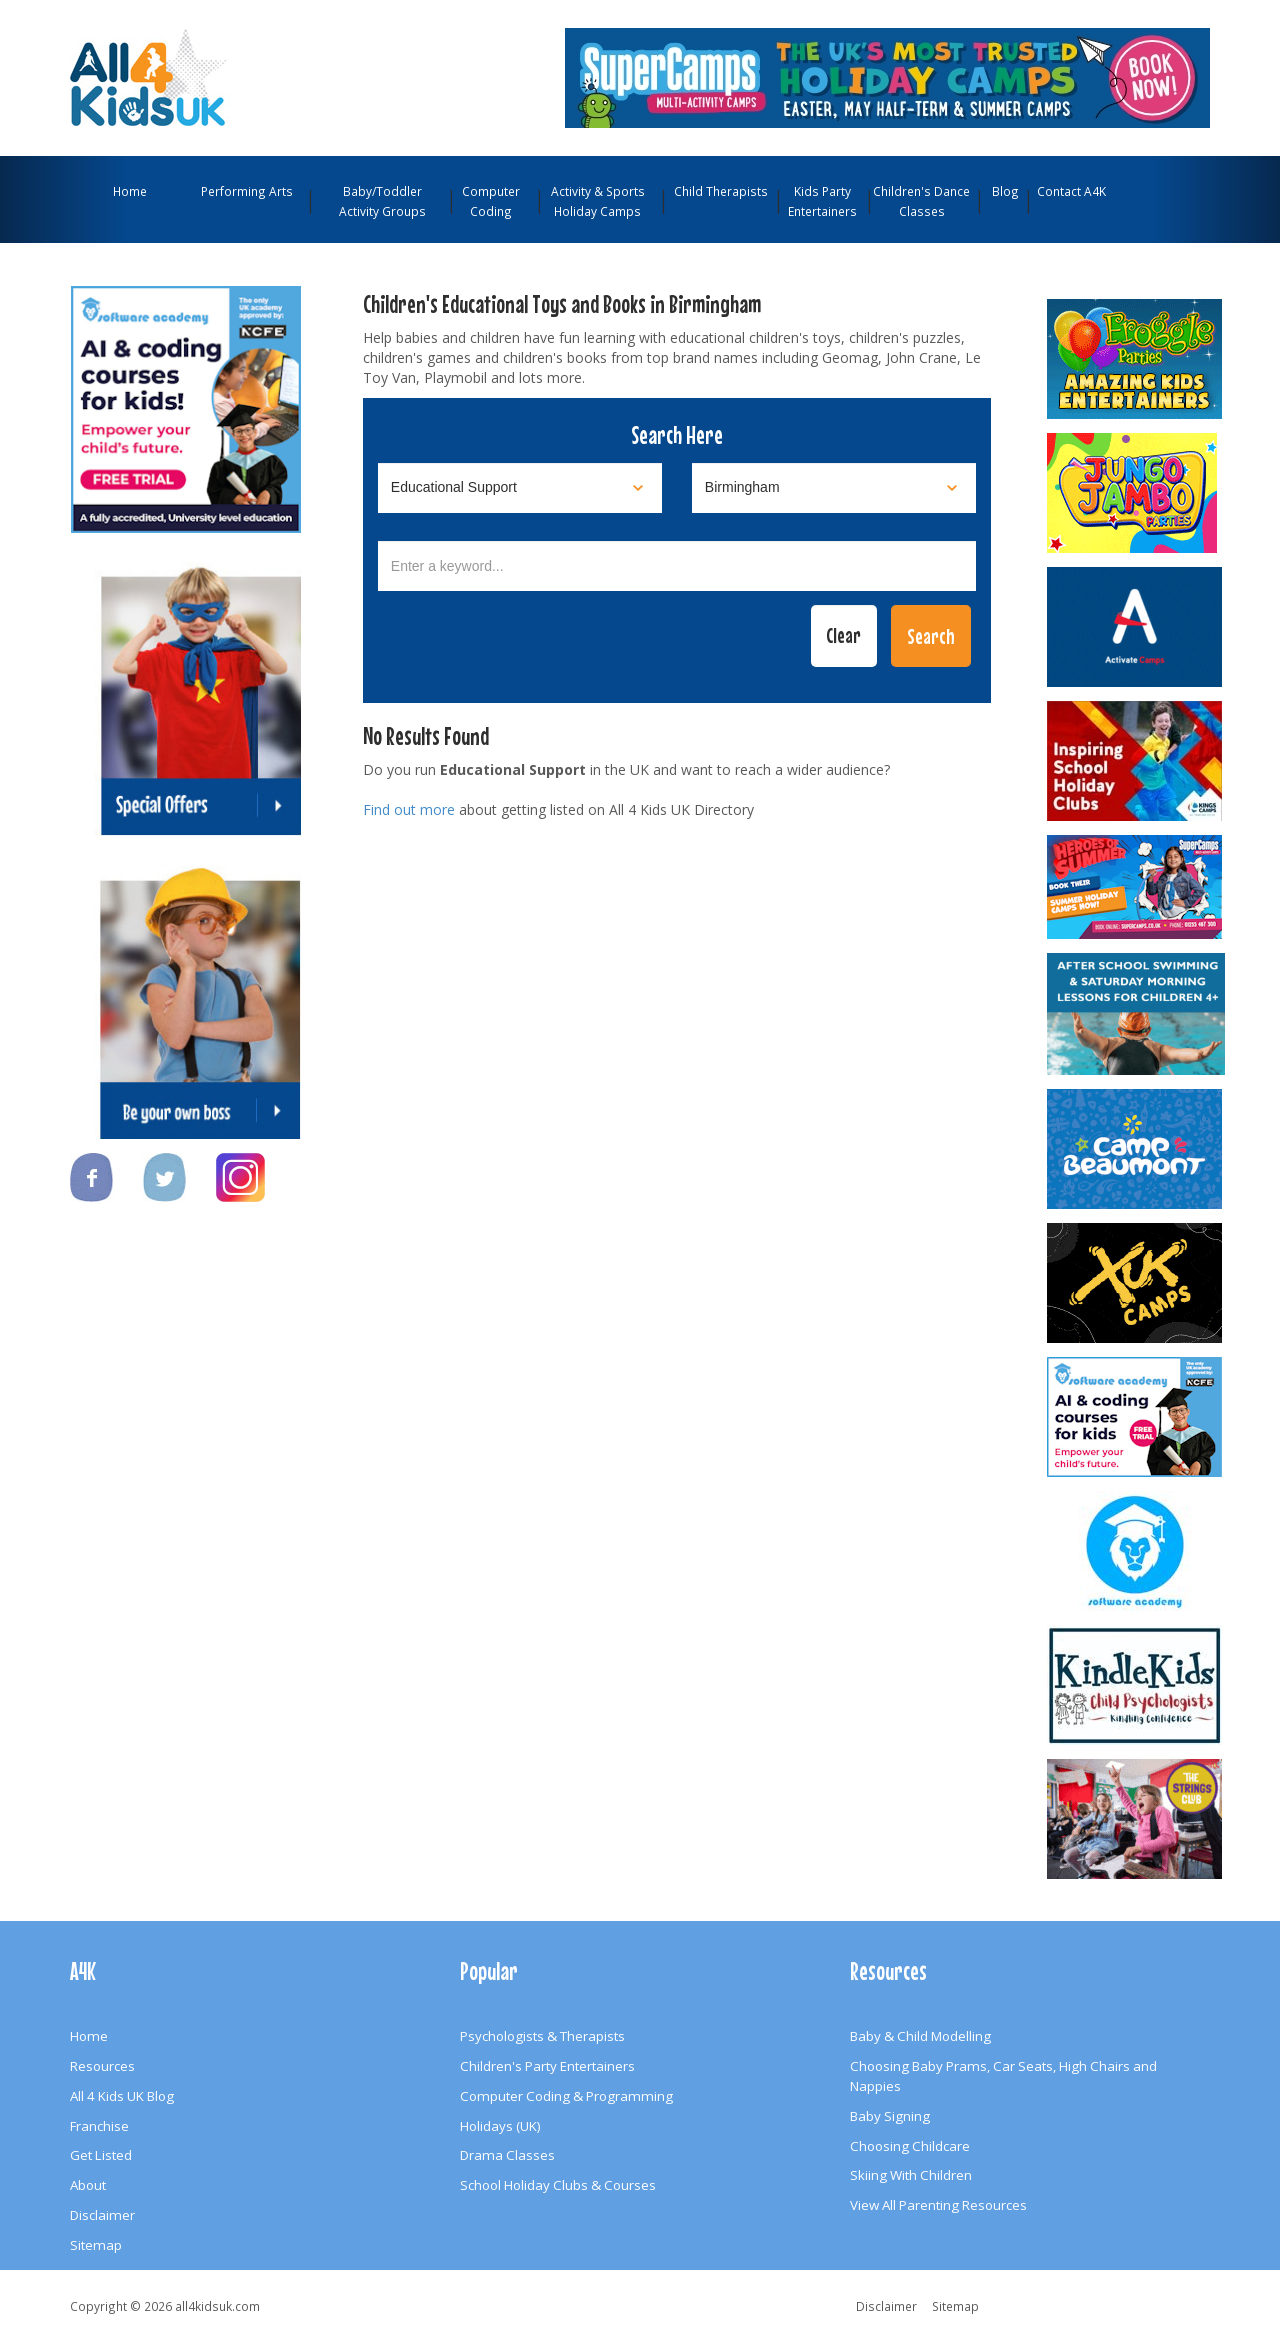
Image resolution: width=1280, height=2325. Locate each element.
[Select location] (834, 488)
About (88, 2185)
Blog (1005, 191)
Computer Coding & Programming (566, 2096)
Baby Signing (890, 2116)
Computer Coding (491, 201)
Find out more (409, 809)
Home (130, 191)
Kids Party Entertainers (822, 201)
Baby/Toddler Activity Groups (382, 201)
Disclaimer (102, 2215)
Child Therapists (721, 191)
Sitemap (96, 2245)
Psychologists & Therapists (542, 2036)
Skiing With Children (911, 2175)
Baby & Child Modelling (920, 2036)
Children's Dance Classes (921, 201)
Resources (102, 2066)
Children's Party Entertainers (547, 2066)
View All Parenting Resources (938, 2205)
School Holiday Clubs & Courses (558, 2185)
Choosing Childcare (910, 2146)
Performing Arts (247, 191)
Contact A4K (1071, 191)
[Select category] (520, 488)
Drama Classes (507, 2155)
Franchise (99, 2126)
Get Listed (101, 2155)
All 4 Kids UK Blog (122, 2096)
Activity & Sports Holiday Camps (598, 201)
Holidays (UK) (500, 2126)
